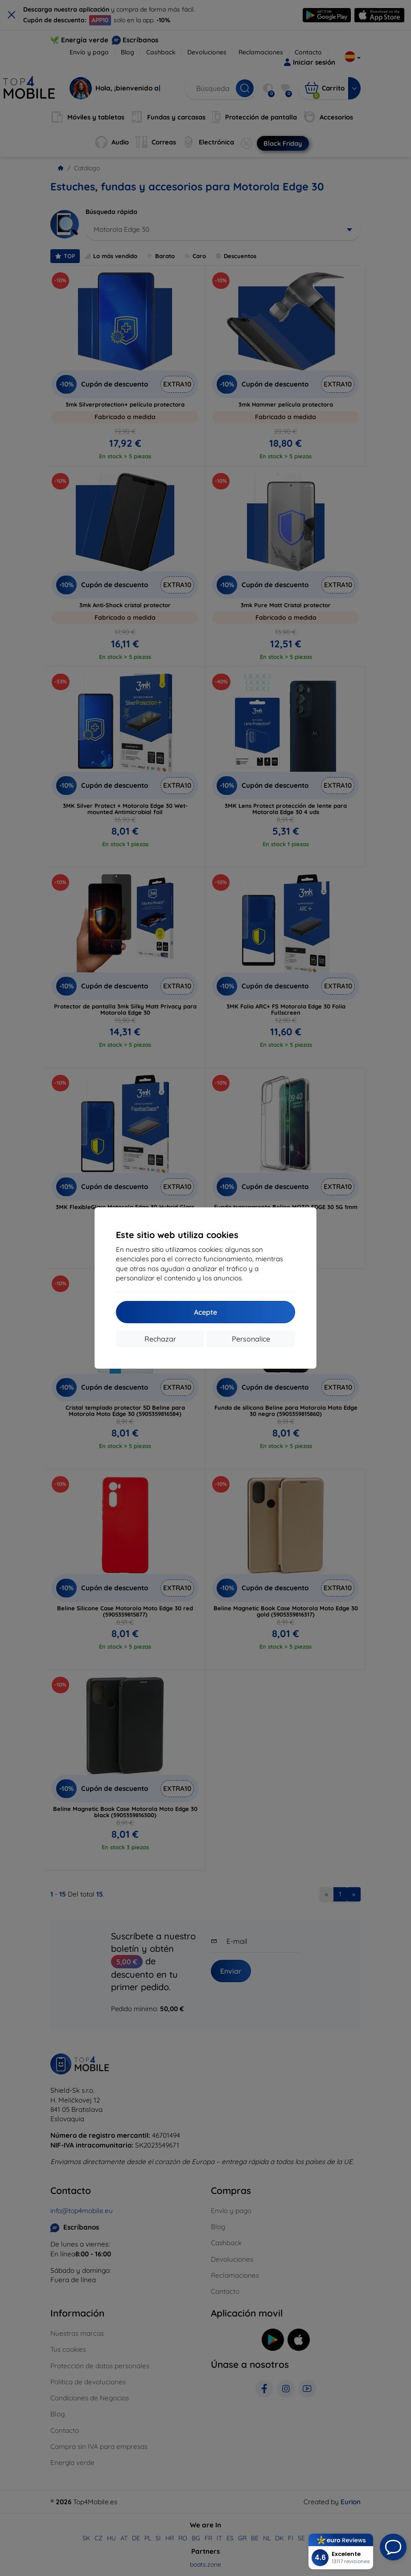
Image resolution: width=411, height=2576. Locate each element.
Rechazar (160, 1338)
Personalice (251, 1338)
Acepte (205, 1312)
